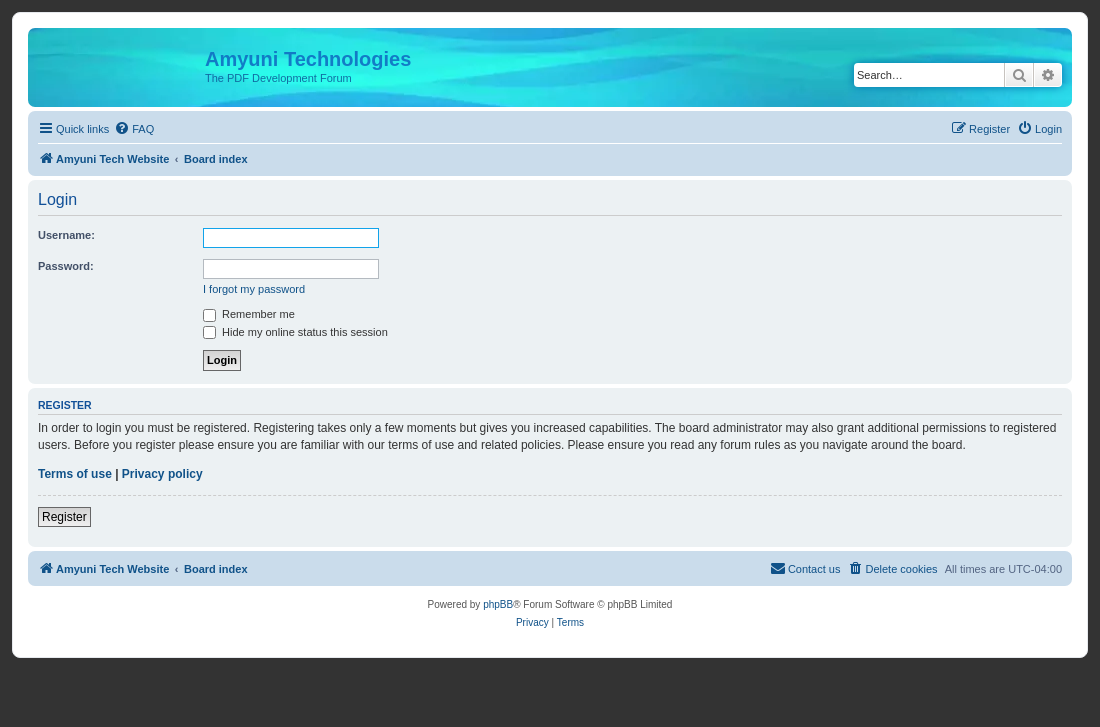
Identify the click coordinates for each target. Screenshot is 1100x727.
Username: (66, 235)
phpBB (498, 604)
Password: (66, 266)
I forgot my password (254, 289)
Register (64, 517)
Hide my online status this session (295, 332)
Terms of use (75, 474)
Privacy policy (162, 474)
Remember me (249, 314)
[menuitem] (134, 129)
